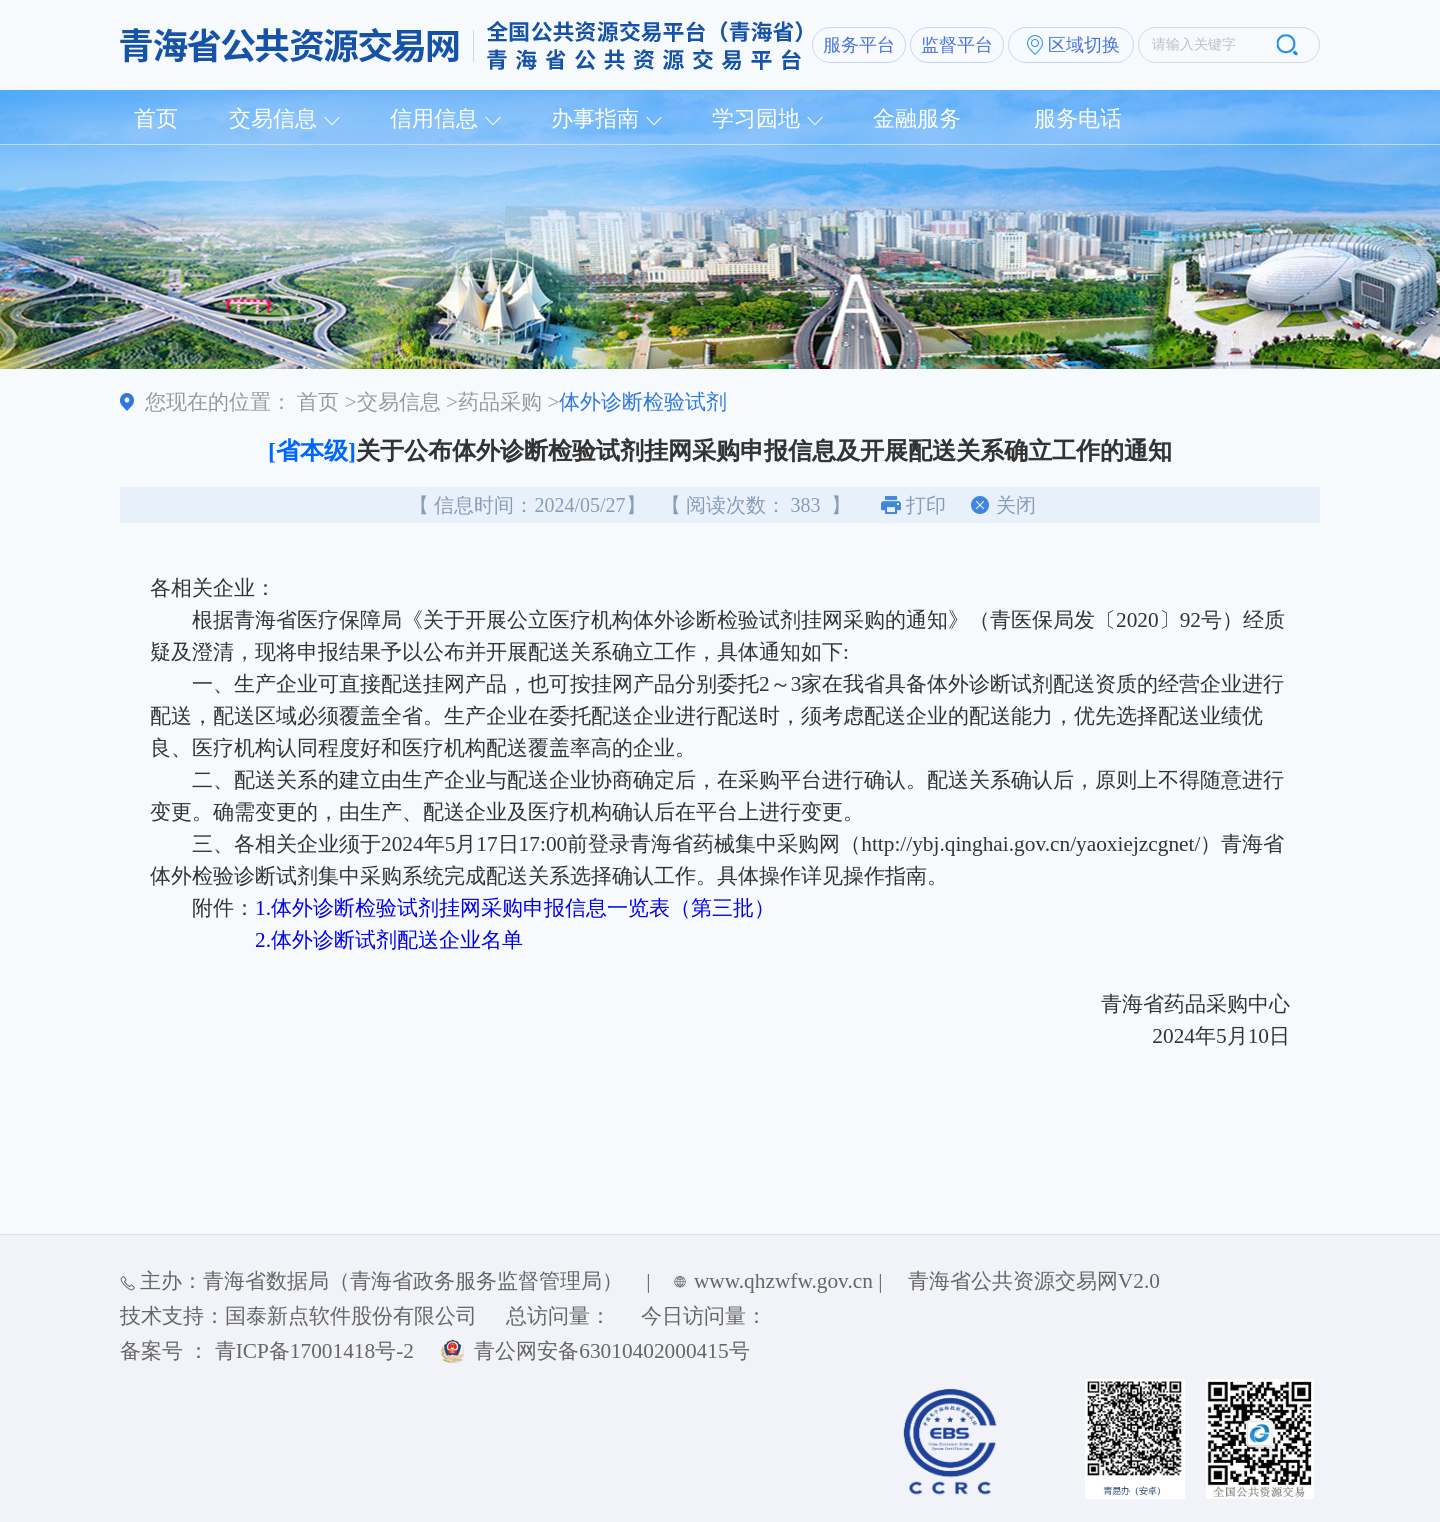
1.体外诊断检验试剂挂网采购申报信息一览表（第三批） (515, 908)
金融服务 (917, 118)
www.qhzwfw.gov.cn (783, 1281)
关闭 (1016, 505)
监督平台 (957, 45)
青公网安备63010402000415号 (611, 1351)
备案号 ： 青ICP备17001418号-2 (267, 1351)
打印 (926, 505)
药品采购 (500, 402)
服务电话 (1078, 118)
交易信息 (273, 118)
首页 (156, 118)
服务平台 (859, 45)
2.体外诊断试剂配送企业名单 (389, 940)
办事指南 (595, 118)
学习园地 (756, 118)
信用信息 (434, 118)
